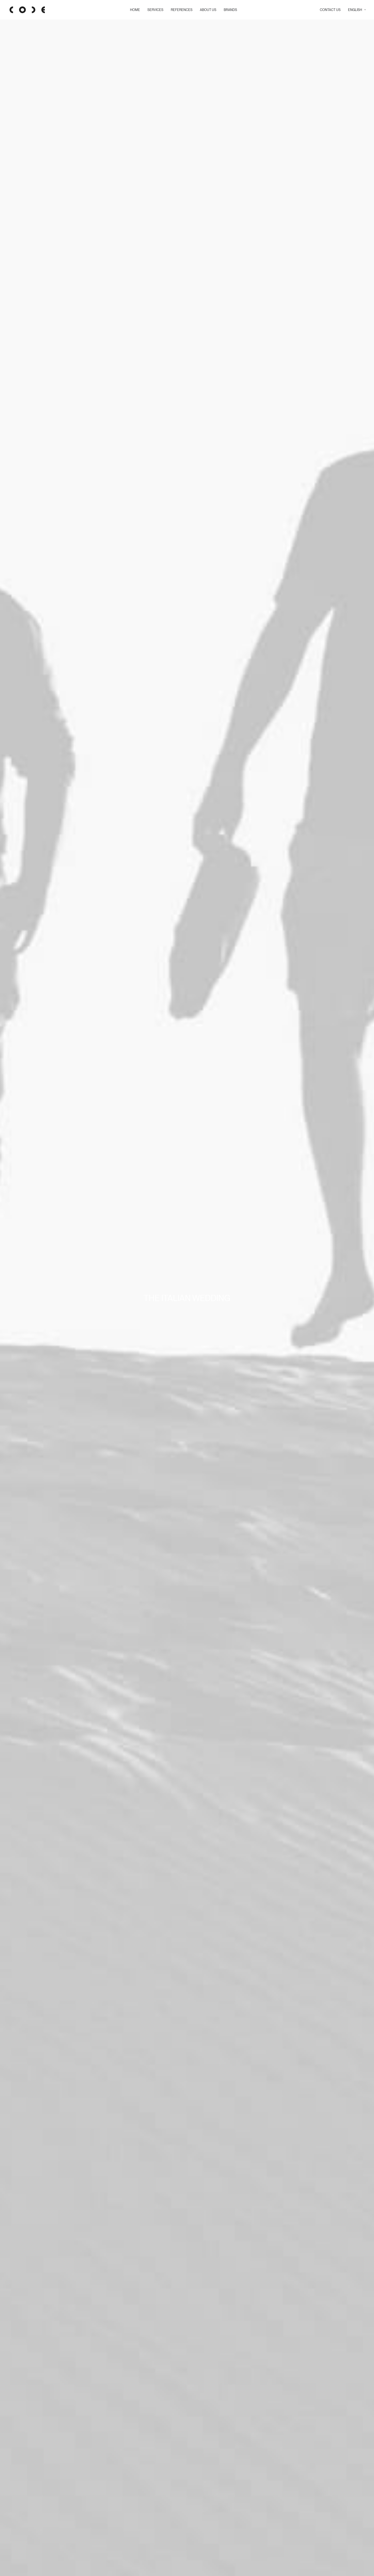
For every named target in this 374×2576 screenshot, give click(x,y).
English (357, 10)
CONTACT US (330, 10)
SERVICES (155, 10)
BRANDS (230, 10)
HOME (135, 10)
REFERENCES (181, 10)
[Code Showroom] (25, 9)
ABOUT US (208, 10)
